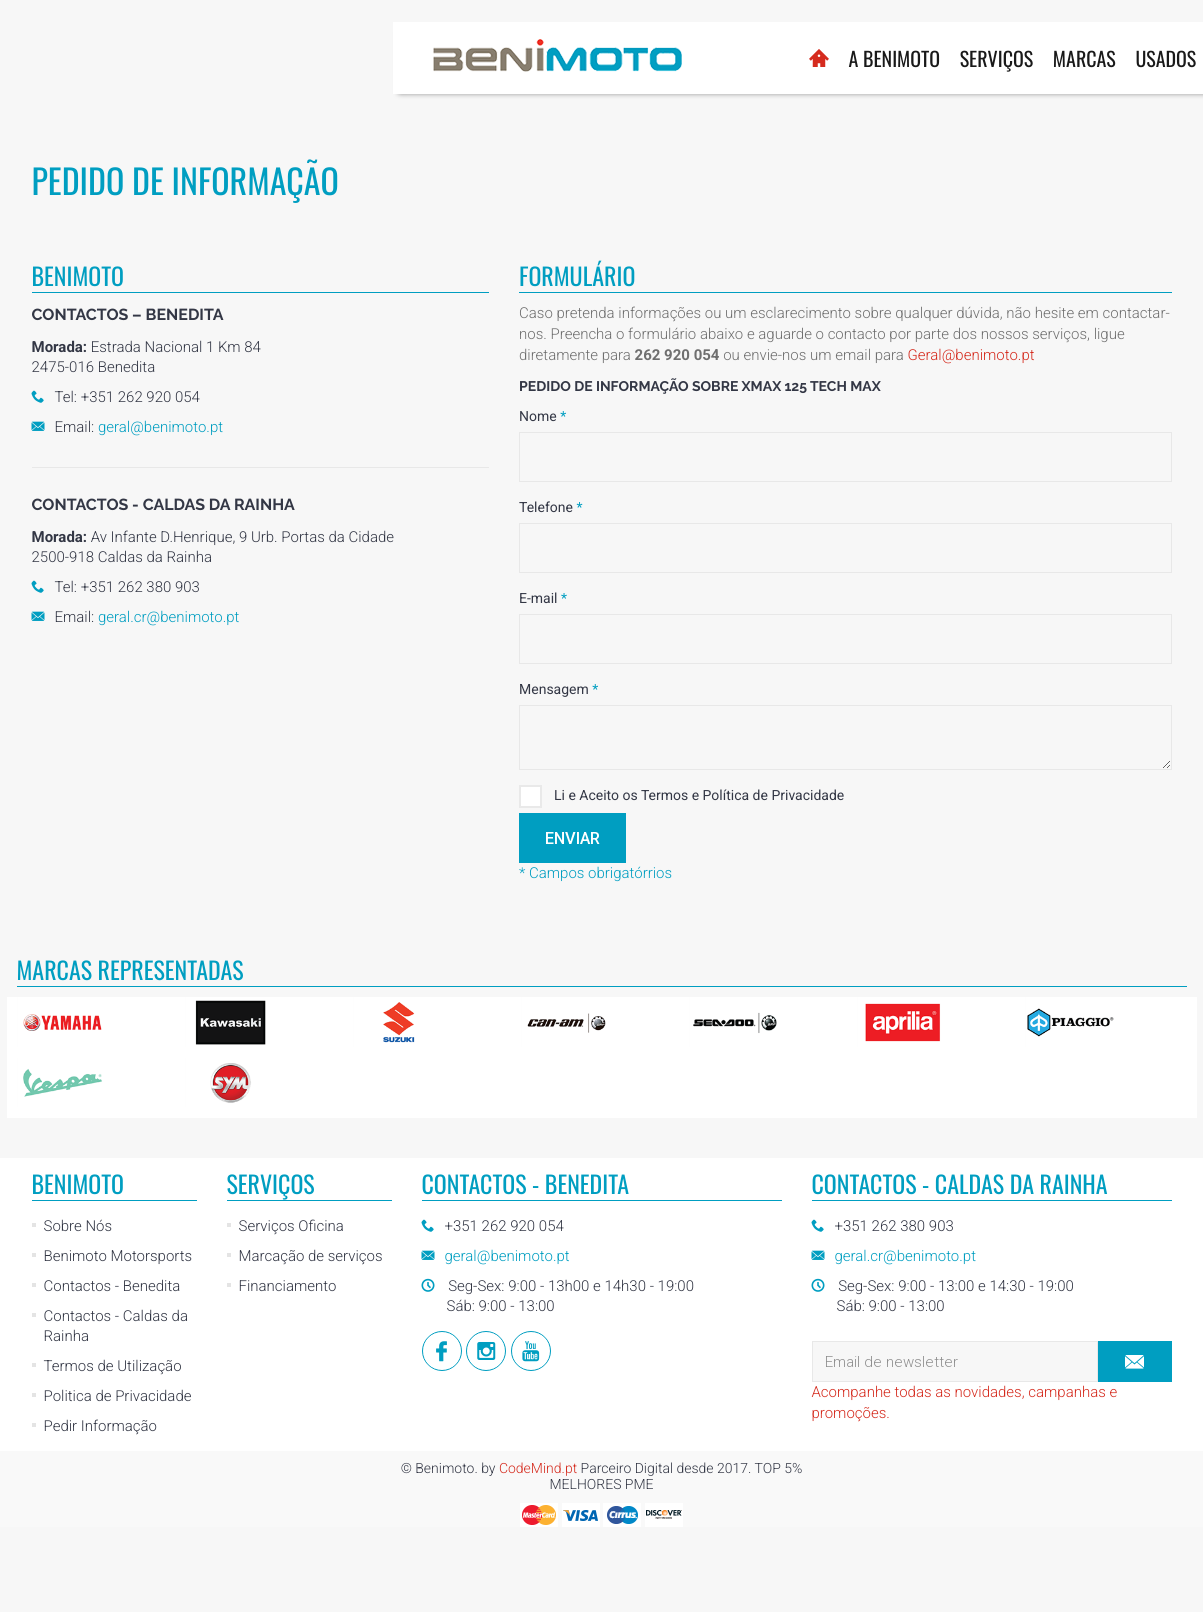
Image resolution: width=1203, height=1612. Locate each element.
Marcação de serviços (311, 1256)
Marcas (691, 58)
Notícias (857, 58)
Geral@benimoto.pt (970, 355)
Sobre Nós (78, 1226)
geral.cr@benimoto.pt (168, 617)
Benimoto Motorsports (118, 1256)
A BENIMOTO (501, 58)
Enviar (572, 838)
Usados (773, 58)
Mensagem (558, 690)
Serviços (604, 58)
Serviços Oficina (291, 1226)
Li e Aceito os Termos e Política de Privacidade (681, 796)
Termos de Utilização (113, 1366)
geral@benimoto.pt (160, 427)
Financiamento (288, 1286)
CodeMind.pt (538, 1469)
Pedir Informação (100, 1426)
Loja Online (958, 48)
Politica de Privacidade (118, 1396)
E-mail (543, 599)
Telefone (550, 508)
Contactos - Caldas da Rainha (116, 1326)
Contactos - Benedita (112, 1286)
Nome (542, 417)
